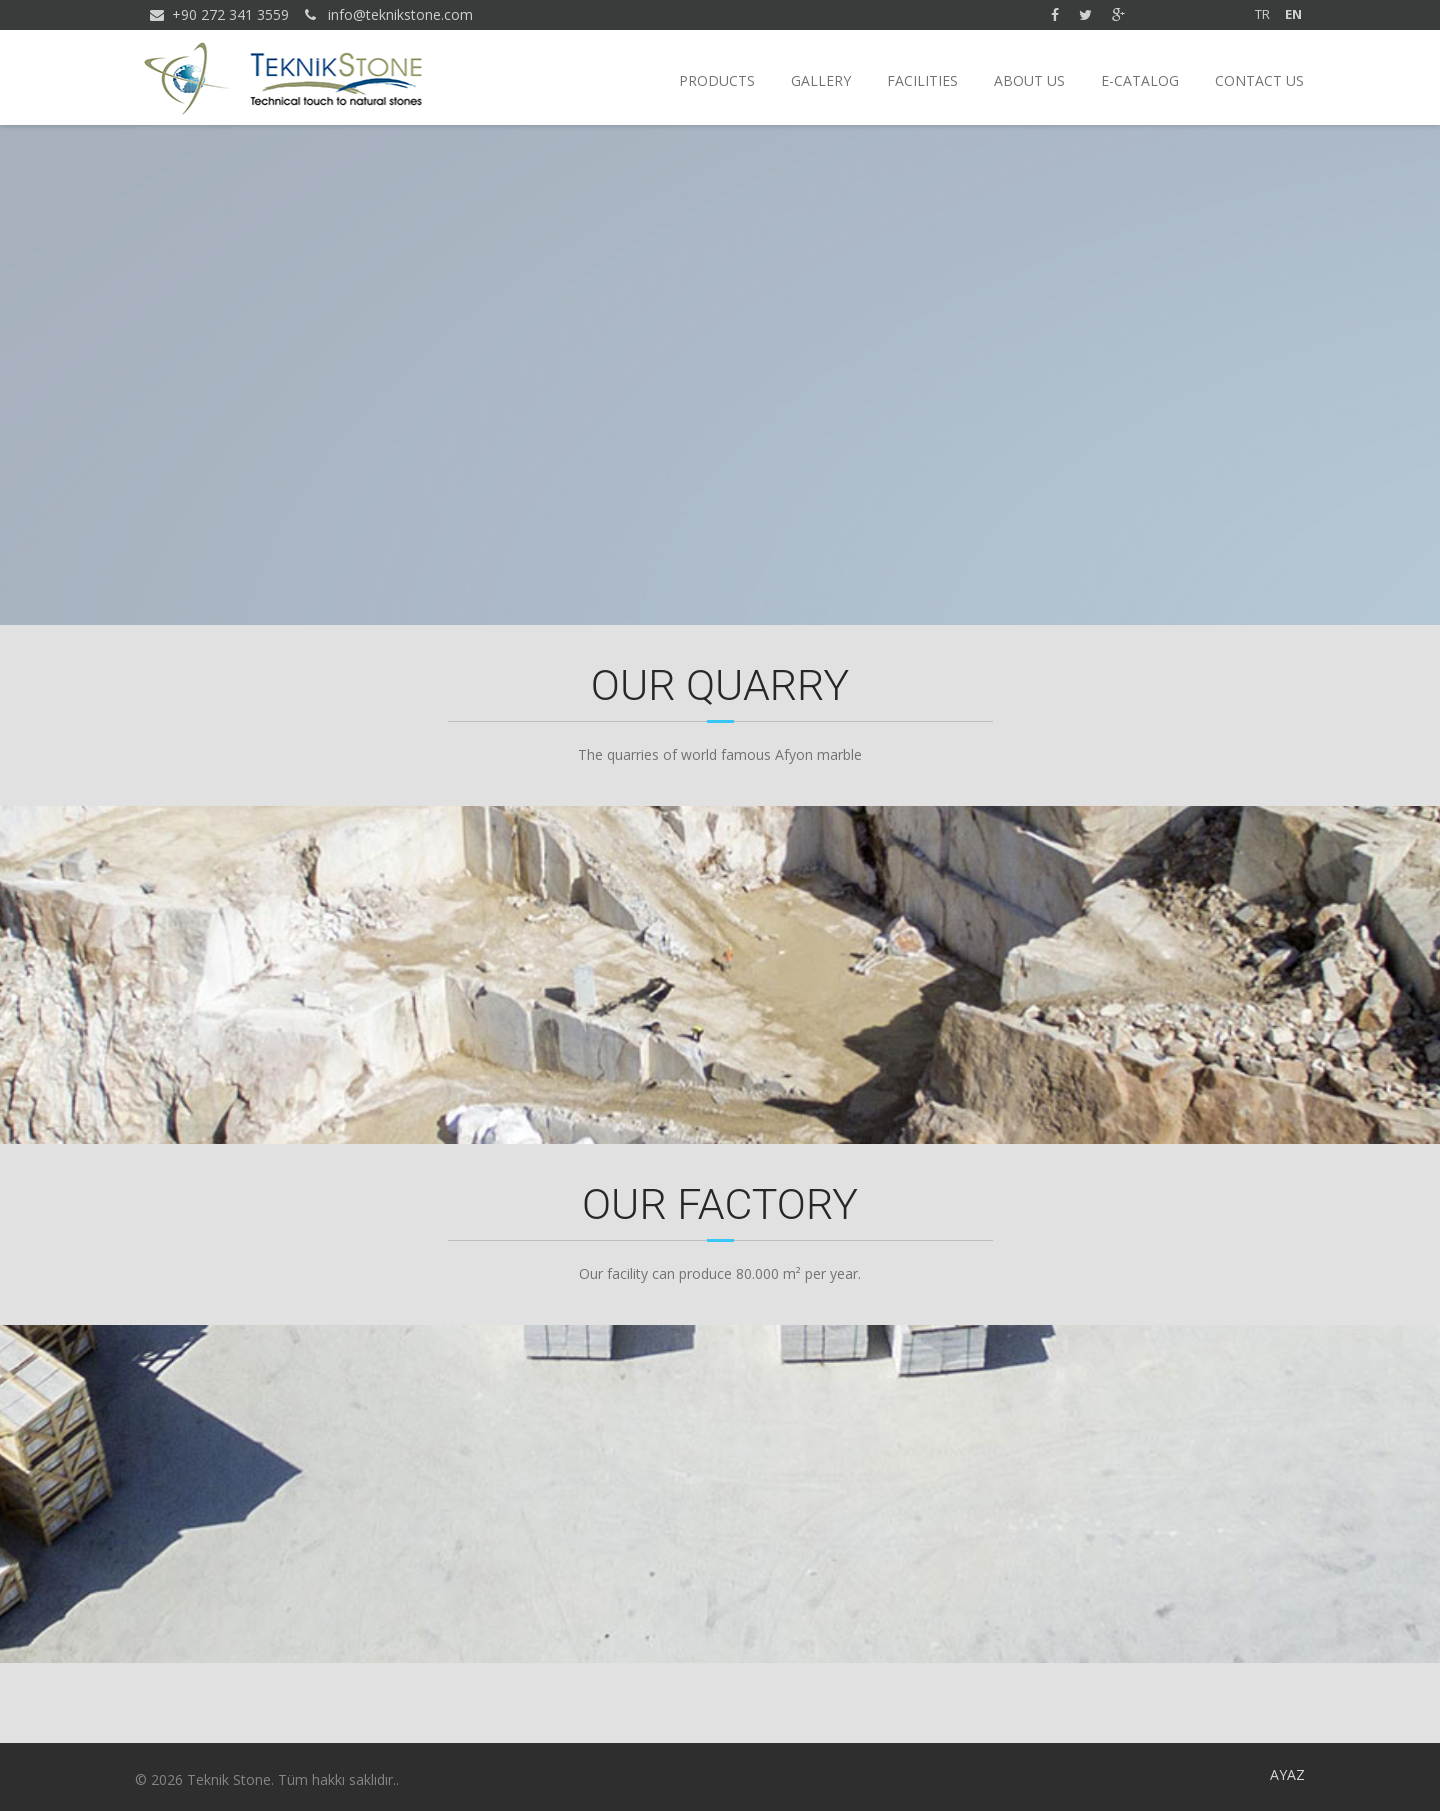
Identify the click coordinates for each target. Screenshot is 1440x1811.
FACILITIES (922, 80)
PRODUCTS (717, 80)
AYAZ (1287, 1774)
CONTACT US (1259, 80)
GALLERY (821, 80)
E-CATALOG (1140, 80)
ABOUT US (1029, 80)
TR (1262, 14)
